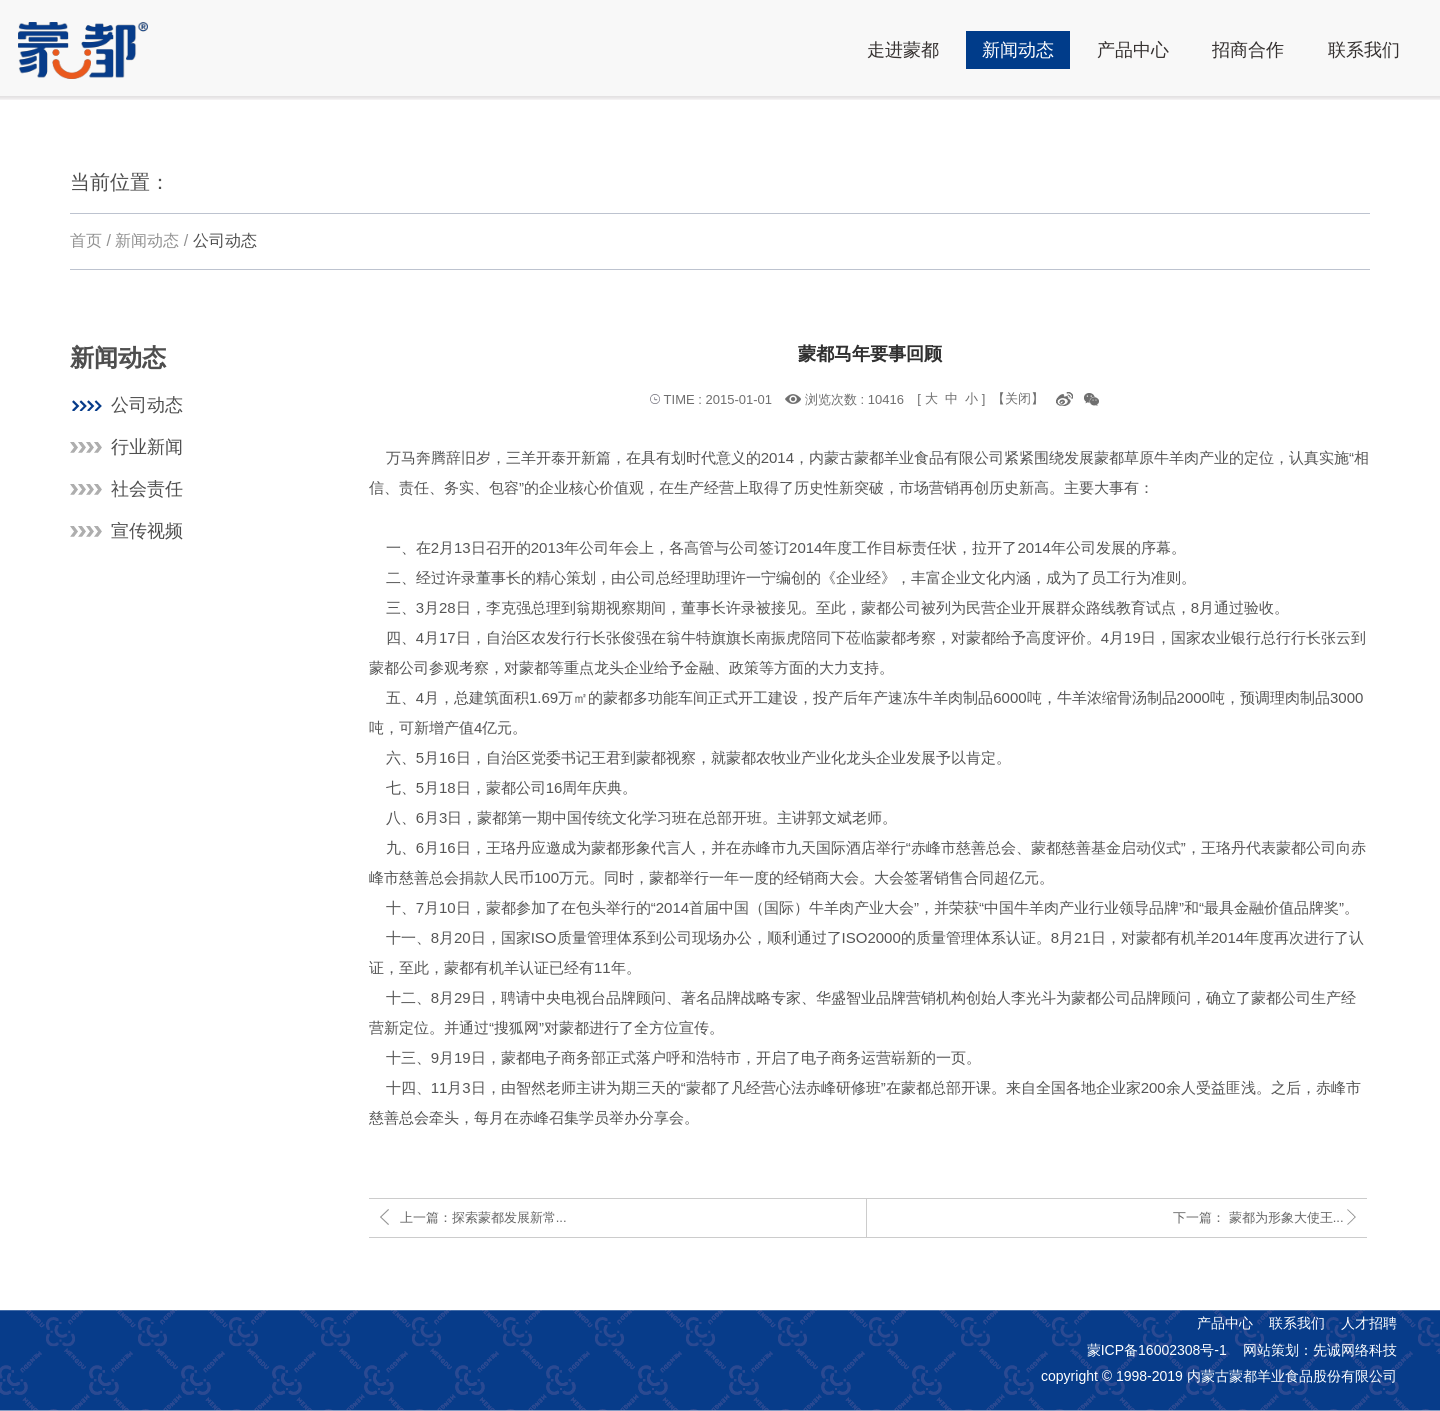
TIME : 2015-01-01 (718, 399)
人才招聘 (1369, 1323)
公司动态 (225, 240)
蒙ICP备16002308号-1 (1157, 1350)
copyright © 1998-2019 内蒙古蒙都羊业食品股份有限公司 (1219, 1376)
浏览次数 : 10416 (854, 398)
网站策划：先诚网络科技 (1320, 1350)
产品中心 (1225, 1323)
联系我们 (1297, 1323)
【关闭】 (1018, 398)
